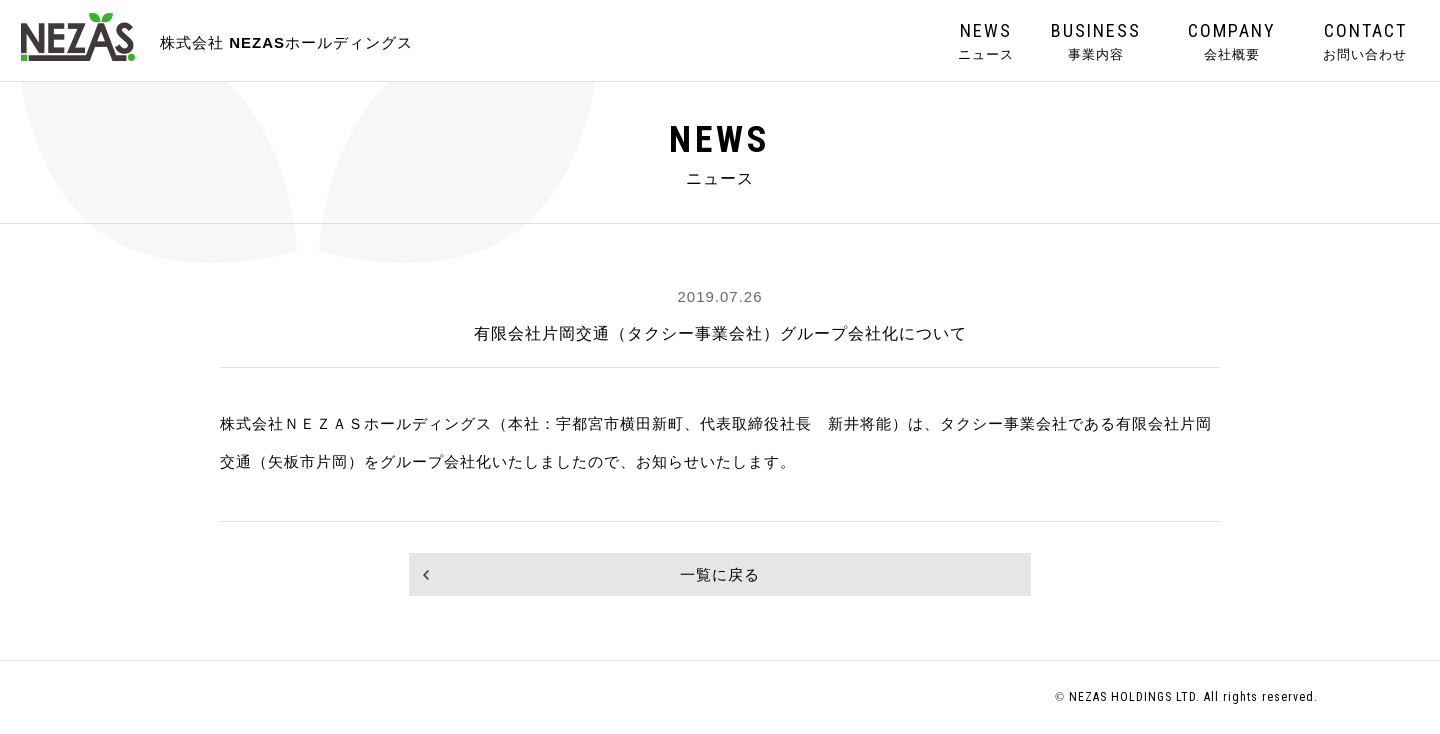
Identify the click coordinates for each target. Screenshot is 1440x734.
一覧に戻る (720, 574)
